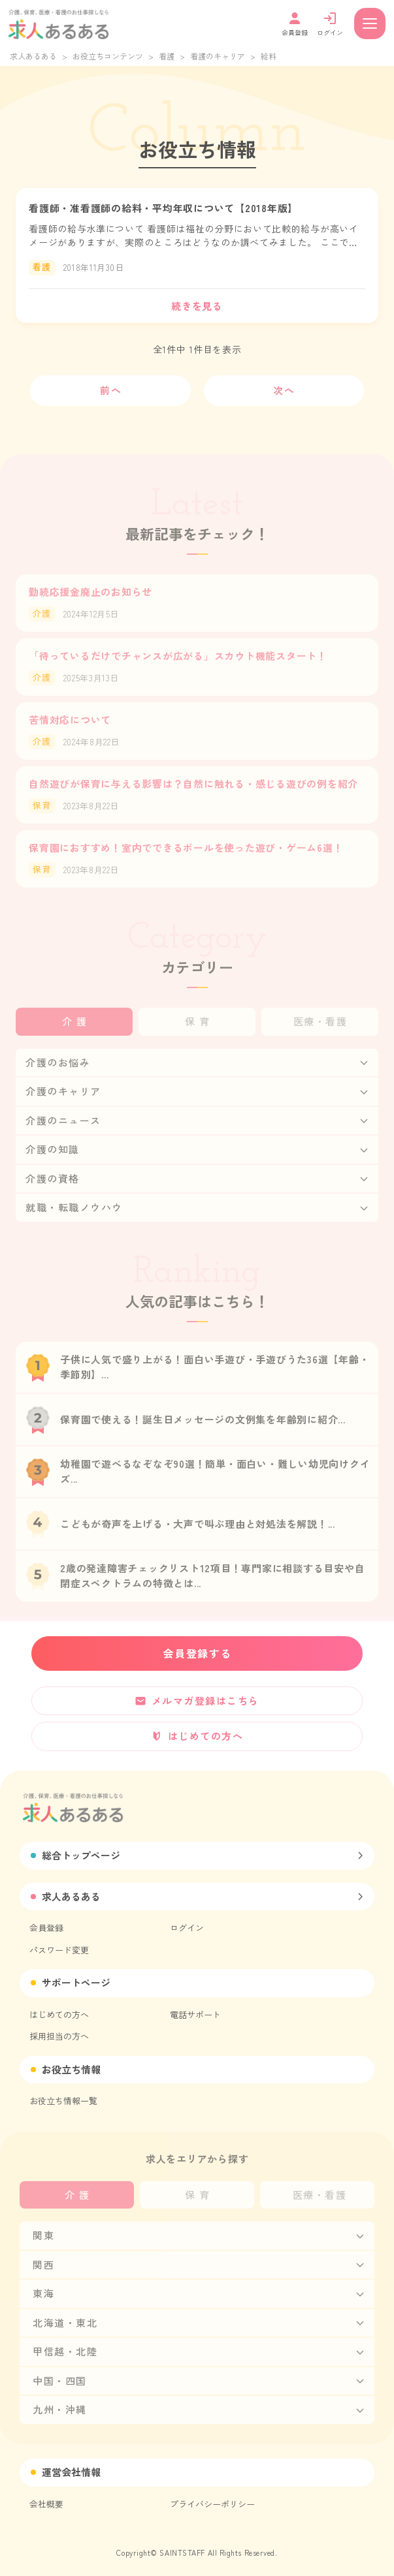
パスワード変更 (59, 1950)
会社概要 (46, 2504)
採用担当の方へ (59, 2036)
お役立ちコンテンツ (108, 55)
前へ (111, 390)
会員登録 (46, 1927)
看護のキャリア (217, 55)
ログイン (187, 1927)
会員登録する (197, 1653)
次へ (284, 390)
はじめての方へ (59, 2014)
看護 (166, 55)
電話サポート (195, 2014)
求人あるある (33, 55)
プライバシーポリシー (212, 2504)
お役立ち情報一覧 (63, 2100)
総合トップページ (81, 1855)
